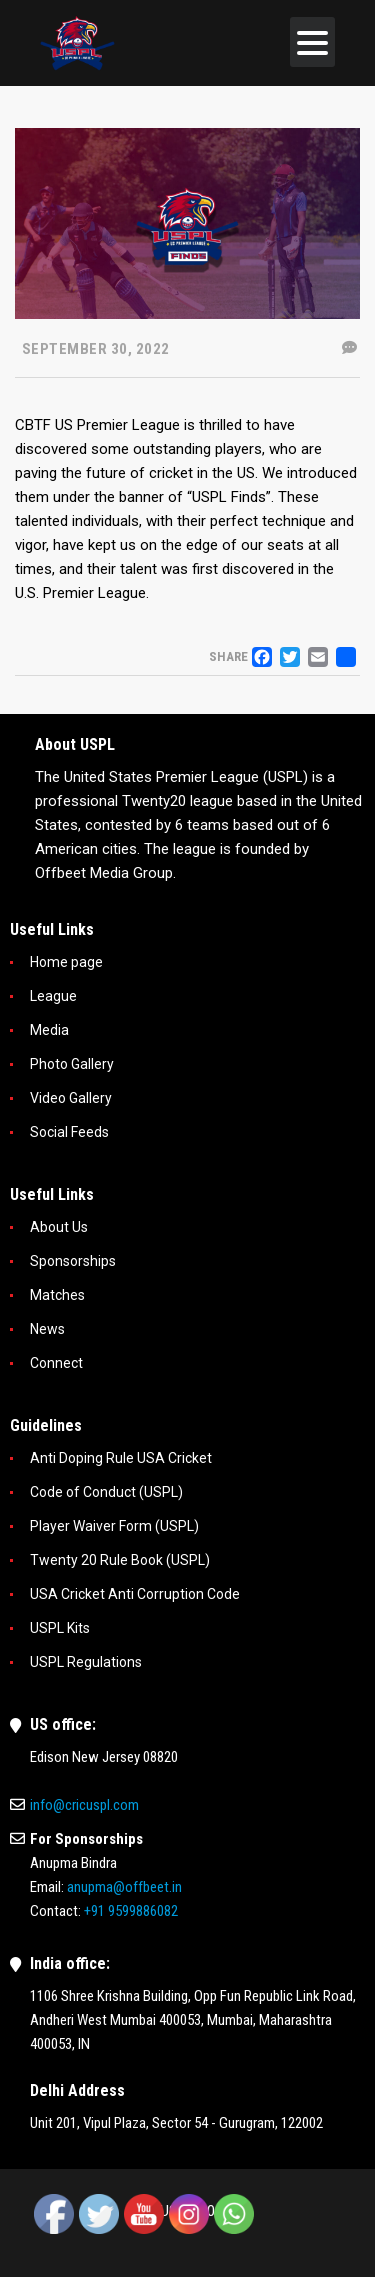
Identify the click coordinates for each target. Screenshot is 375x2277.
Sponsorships (73, 1261)
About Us (59, 1227)
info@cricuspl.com (84, 1805)
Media (49, 1030)
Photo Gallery (72, 1064)
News (47, 1329)
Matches (57, 1295)
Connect (56, 1363)
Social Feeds (69, 1132)
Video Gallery (71, 1098)
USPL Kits (60, 1628)
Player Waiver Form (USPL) (114, 1526)
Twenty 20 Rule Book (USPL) (120, 1560)
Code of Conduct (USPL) (106, 1492)
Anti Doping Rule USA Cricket (121, 1458)
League (53, 996)
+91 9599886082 (131, 1911)
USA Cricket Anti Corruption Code (135, 1594)
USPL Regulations (86, 1662)
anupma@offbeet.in (124, 1887)
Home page (66, 962)
